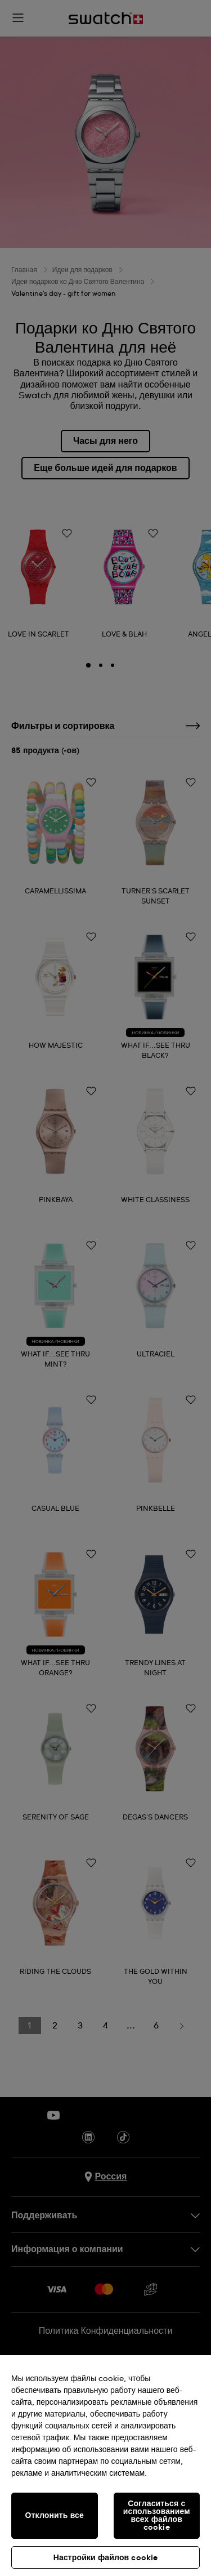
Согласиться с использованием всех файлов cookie (156, 2515)
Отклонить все (54, 2516)
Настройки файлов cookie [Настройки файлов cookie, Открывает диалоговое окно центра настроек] (105, 2558)
